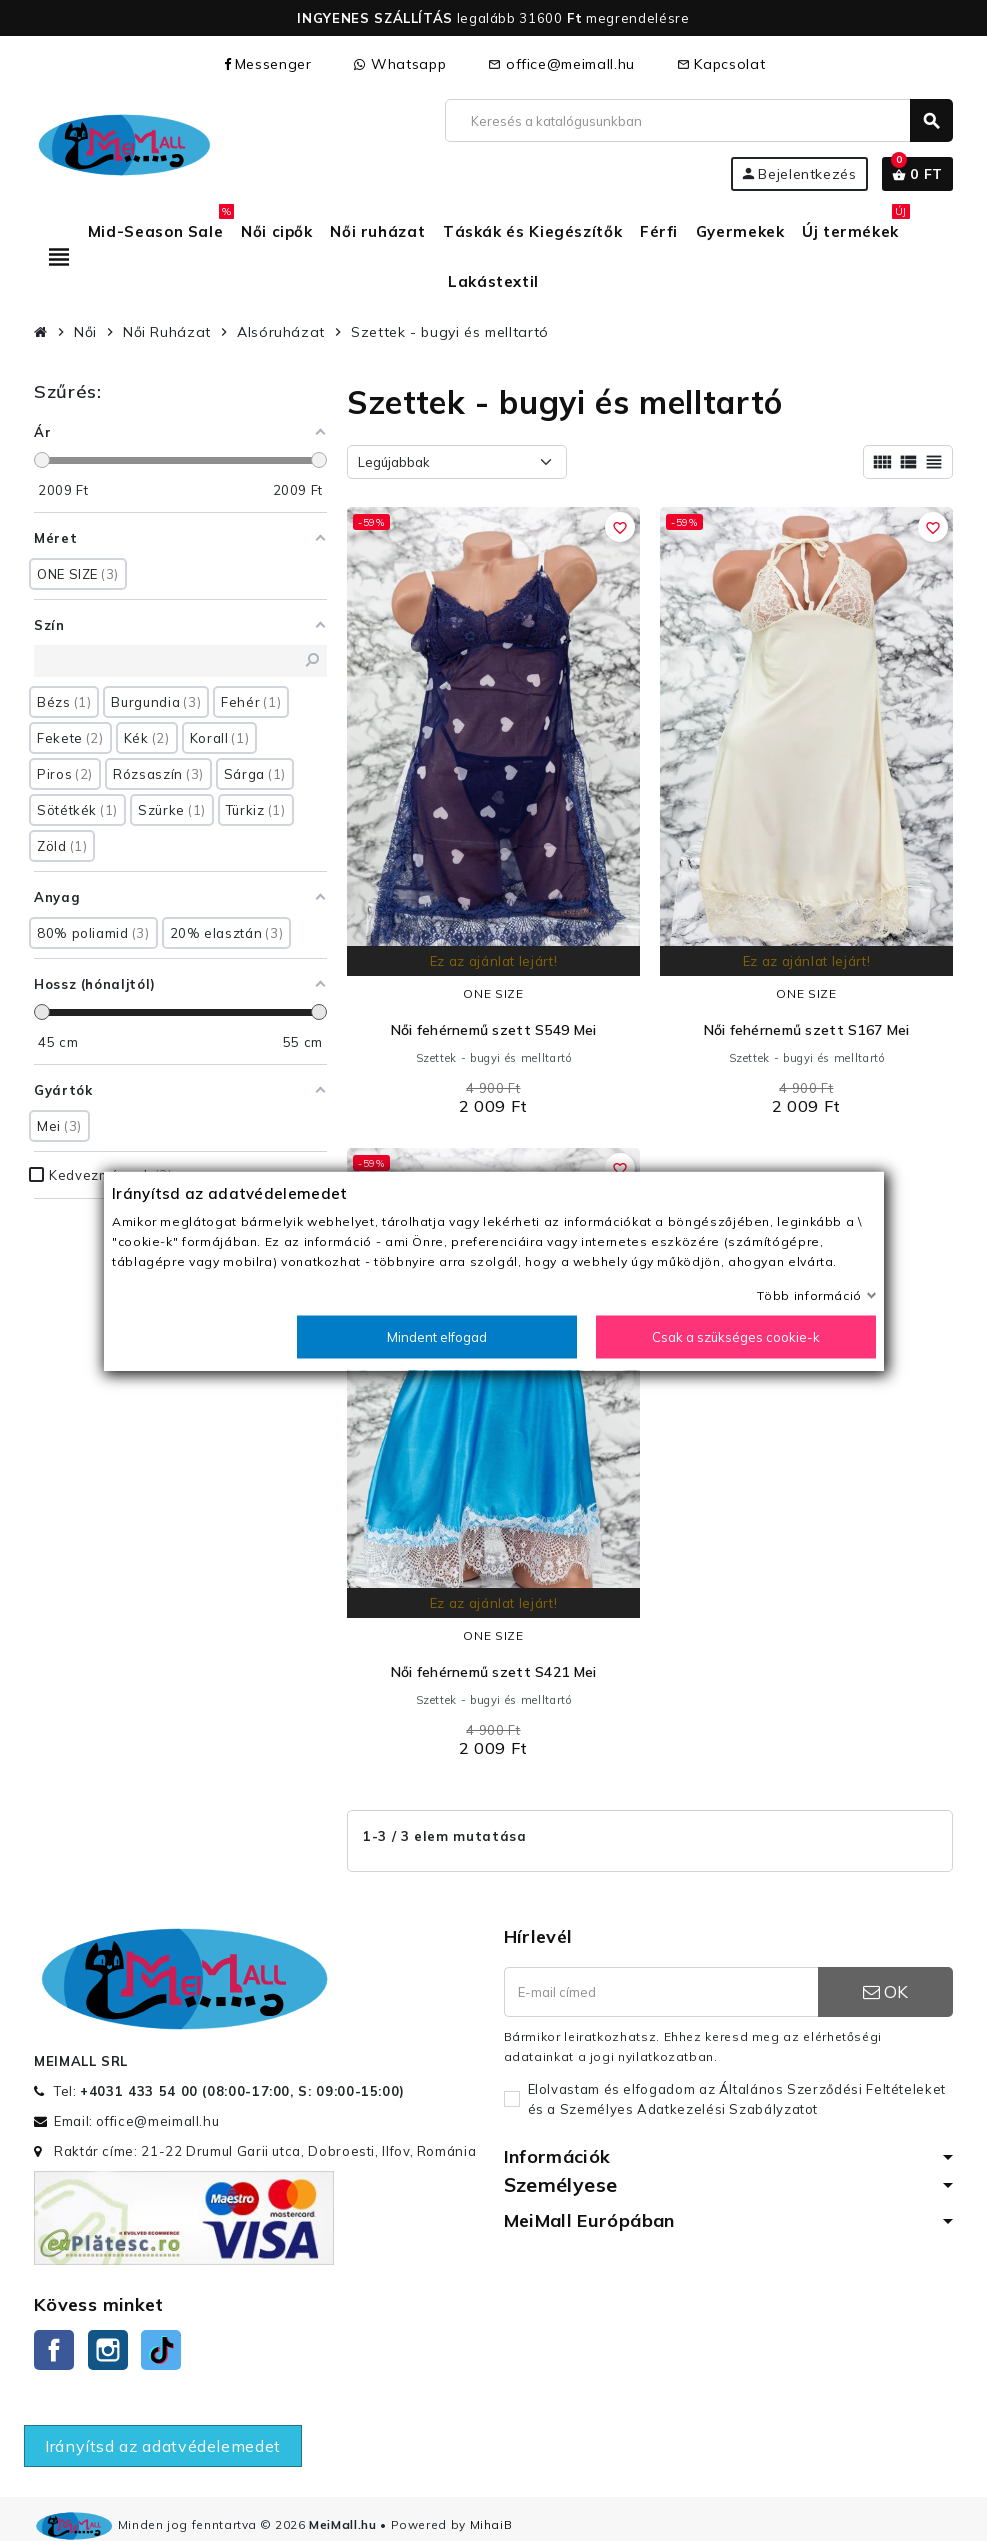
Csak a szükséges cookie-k (736, 1336)
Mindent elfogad (437, 1336)
